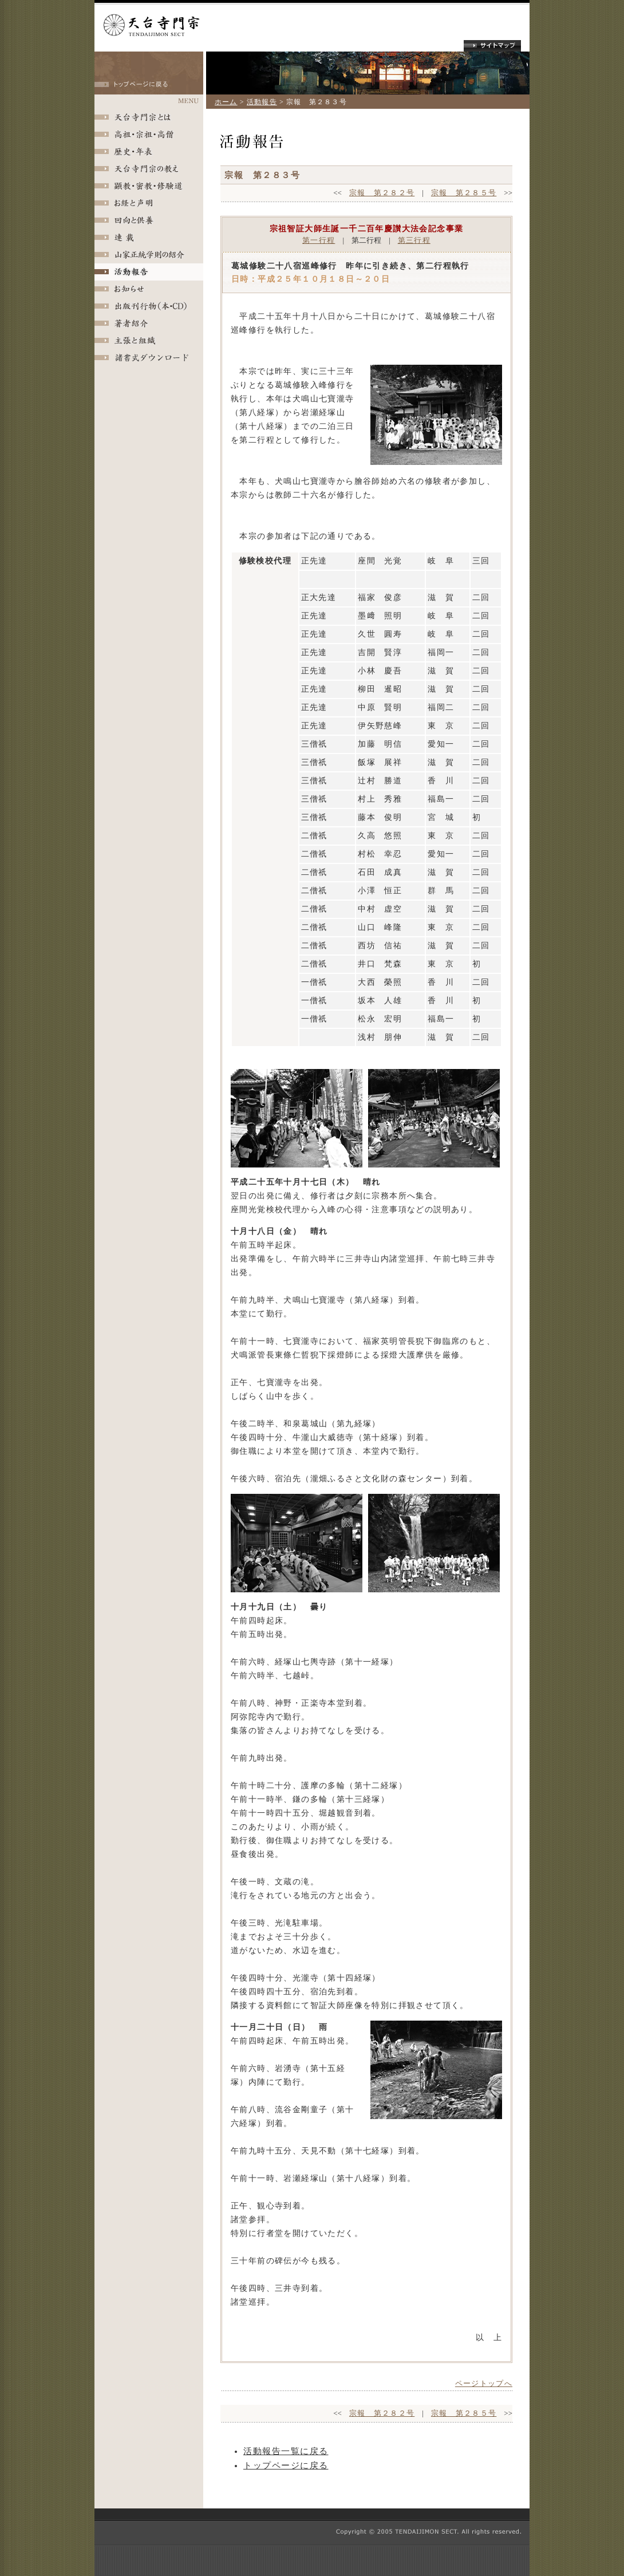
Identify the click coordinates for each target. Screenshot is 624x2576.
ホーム (226, 102)
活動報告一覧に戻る (286, 2451)
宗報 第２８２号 (381, 192)
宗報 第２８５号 (463, 192)
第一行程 (318, 240)
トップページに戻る (286, 2465)
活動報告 (262, 102)
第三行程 (414, 240)
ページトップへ (483, 2383)
